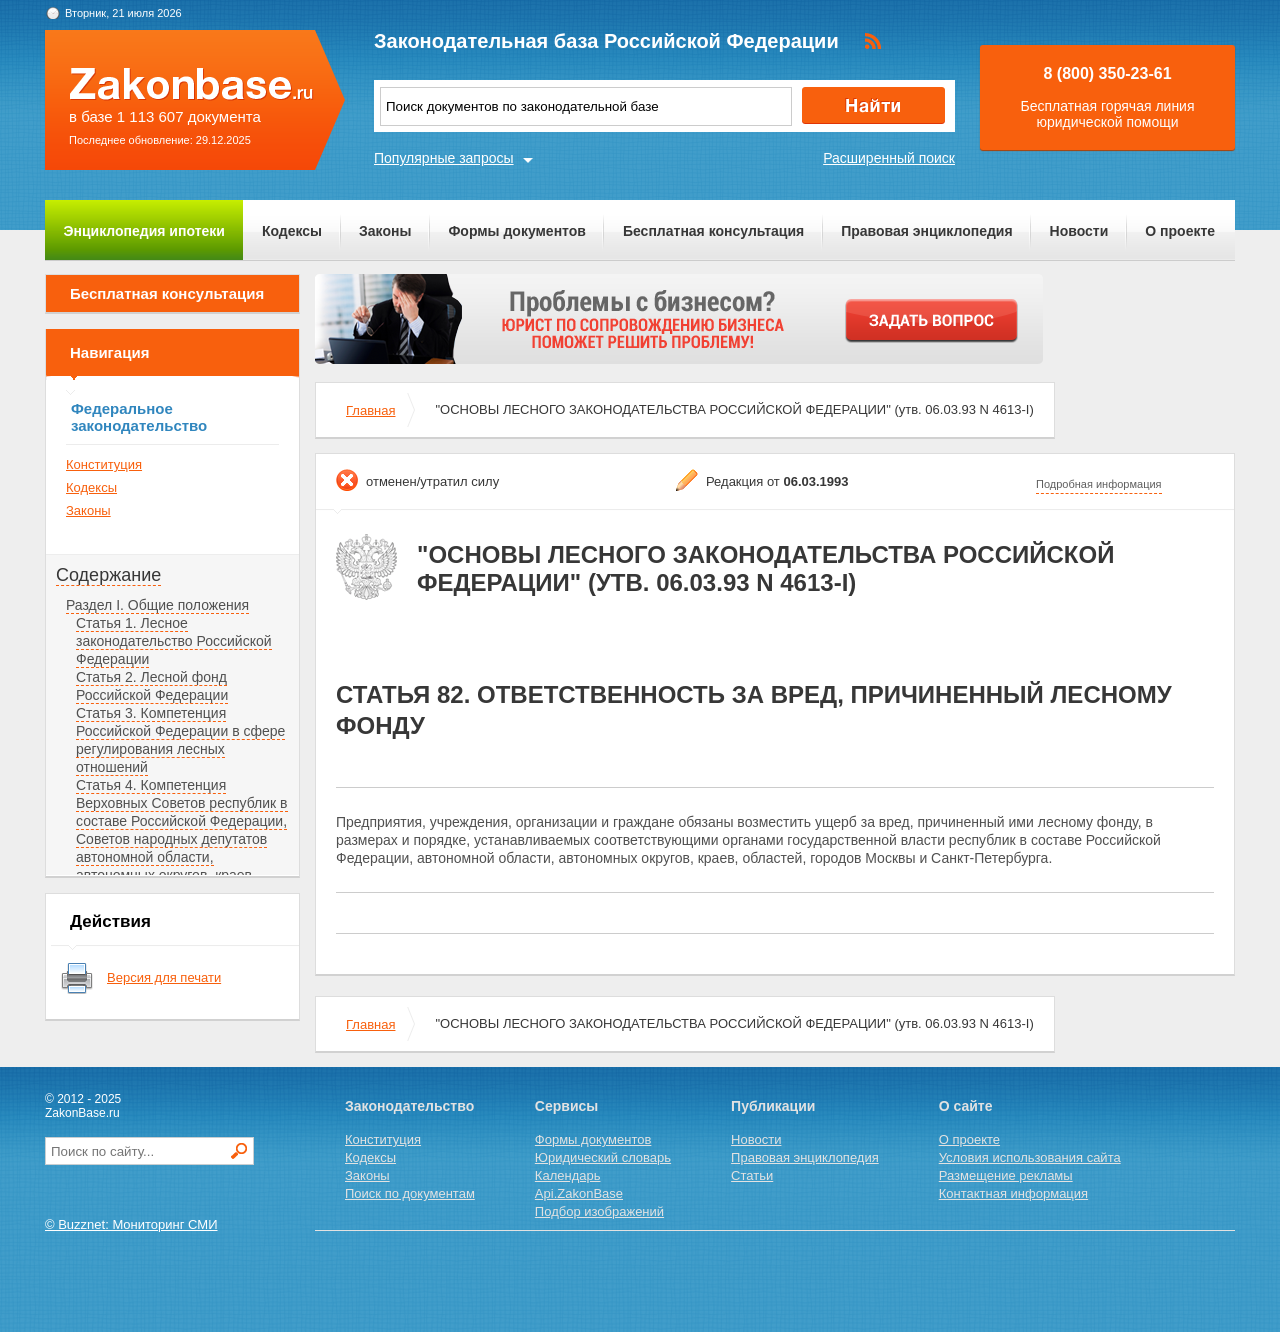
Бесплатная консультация (713, 231)
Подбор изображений (599, 1211)
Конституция (104, 464)
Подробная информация (1099, 484)
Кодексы (292, 231)
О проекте (1180, 231)
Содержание (108, 575)
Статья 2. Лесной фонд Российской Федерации (152, 686)
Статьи (752, 1175)
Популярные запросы (444, 158)
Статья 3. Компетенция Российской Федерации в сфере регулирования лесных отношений (180, 740)
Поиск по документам (410, 1193)
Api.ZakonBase (579, 1193)
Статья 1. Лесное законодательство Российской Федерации (174, 641)
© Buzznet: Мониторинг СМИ (131, 1224)
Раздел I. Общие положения (157, 605)
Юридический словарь (603, 1157)
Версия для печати (164, 977)
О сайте (966, 1106)
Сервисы (566, 1106)
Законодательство (409, 1106)
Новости (1079, 231)
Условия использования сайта (1030, 1157)
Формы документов (517, 231)
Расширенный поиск (889, 158)
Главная (370, 410)
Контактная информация (1013, 1193)
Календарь (568, 1175)
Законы (385, 231)
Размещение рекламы (1006, 1175)
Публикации (773, 1106)
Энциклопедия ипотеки (144, 231)
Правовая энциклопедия (926, 231)
